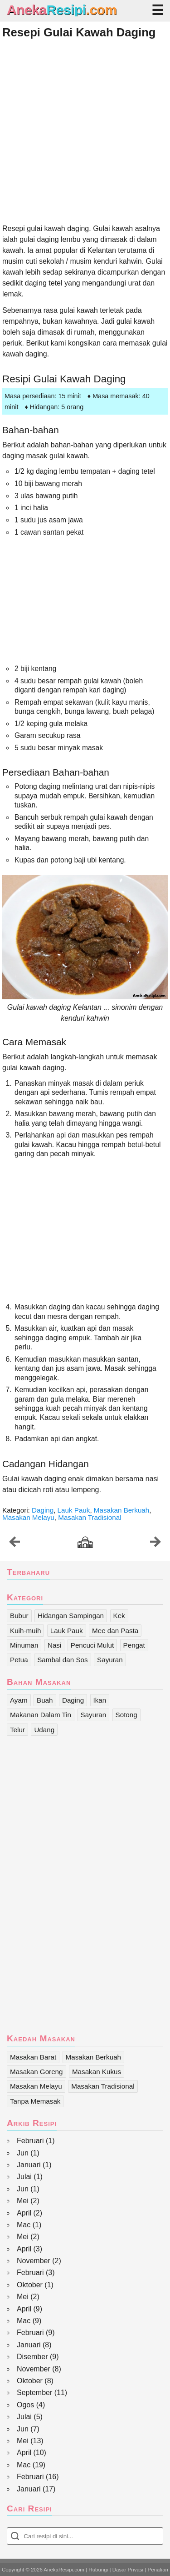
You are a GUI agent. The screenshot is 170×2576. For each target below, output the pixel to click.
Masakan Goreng (36, 2071)
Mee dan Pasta (115, 1630)
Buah (45, 1700)
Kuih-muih (25, 1630)
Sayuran (110, 1660)
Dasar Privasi (127, 2569)
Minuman (24, 1645)
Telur (17, 1730)
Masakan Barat (33, 2057)
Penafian (158, 2569)
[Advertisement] (85, 130)
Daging (42, 1510)
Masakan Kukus (96, 2071)
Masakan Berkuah (121, 1510)
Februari (30, 2141)
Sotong (126, 1715)
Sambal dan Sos (62, 1660)
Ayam (19, 1700)
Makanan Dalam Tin (40, 1715)
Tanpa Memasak (35, 2101)
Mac (23, 2225)
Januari (28, 2165)
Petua (19, 1660)
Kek (119, 1615)
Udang (44, 1730)
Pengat (134, 1645)
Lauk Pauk (74, 1510)
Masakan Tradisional (89, 1517)
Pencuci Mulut (92, 1645)
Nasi (54, 1645)
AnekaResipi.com (64, 2569)
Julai (24, 2176)
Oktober (30, 2285)
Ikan (100, 1700)
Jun (23, 2153)
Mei (23, 2201)
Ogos (25, 2405)
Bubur (19, 1615)
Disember (32, 2356)
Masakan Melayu (28, 1517)
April (24, 2213)
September (34, 2392)
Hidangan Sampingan (71, 1615)
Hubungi (98, 2569)
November (33, 2261)
